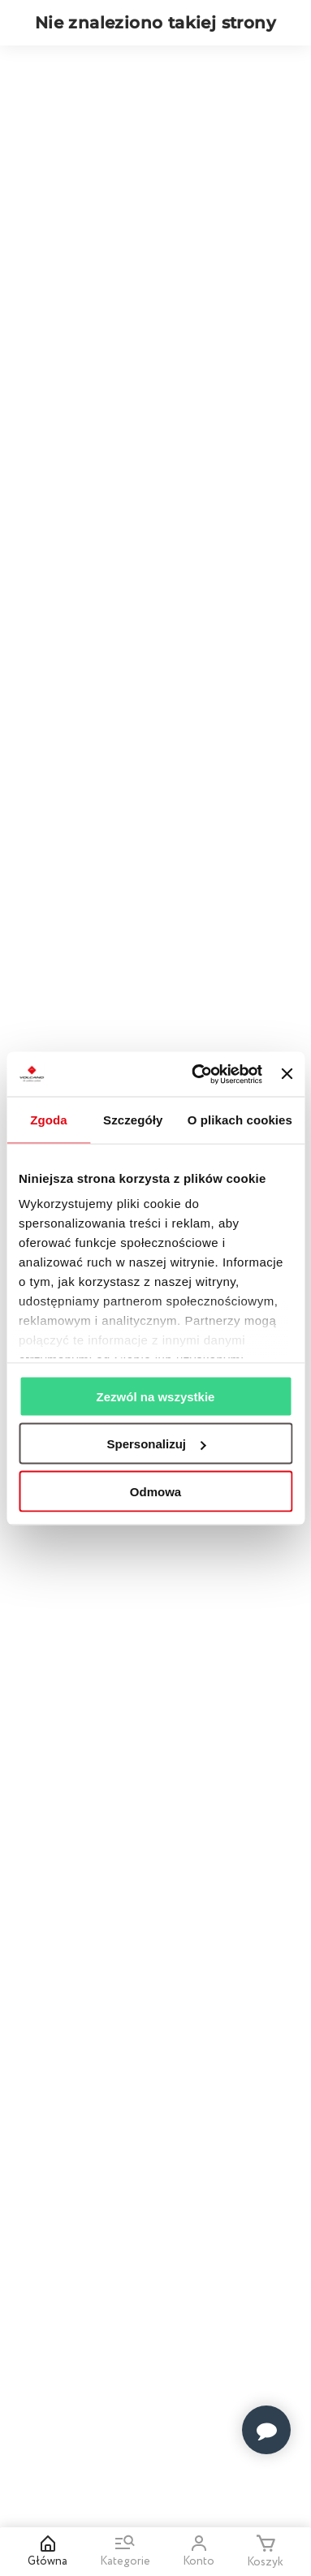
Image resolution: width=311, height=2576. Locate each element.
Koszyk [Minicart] (265, 2552)
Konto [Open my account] (198, 2552)
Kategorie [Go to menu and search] (125, 2552)
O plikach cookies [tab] (240, 1120)
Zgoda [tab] (48, 1120)
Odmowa (155, 1491)
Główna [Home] (47, 2552)
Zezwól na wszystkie (156, 1396)
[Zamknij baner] (286, 1074)
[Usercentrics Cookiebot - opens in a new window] (196, 1074)
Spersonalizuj (155, 1444)
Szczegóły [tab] (132, 1120)
